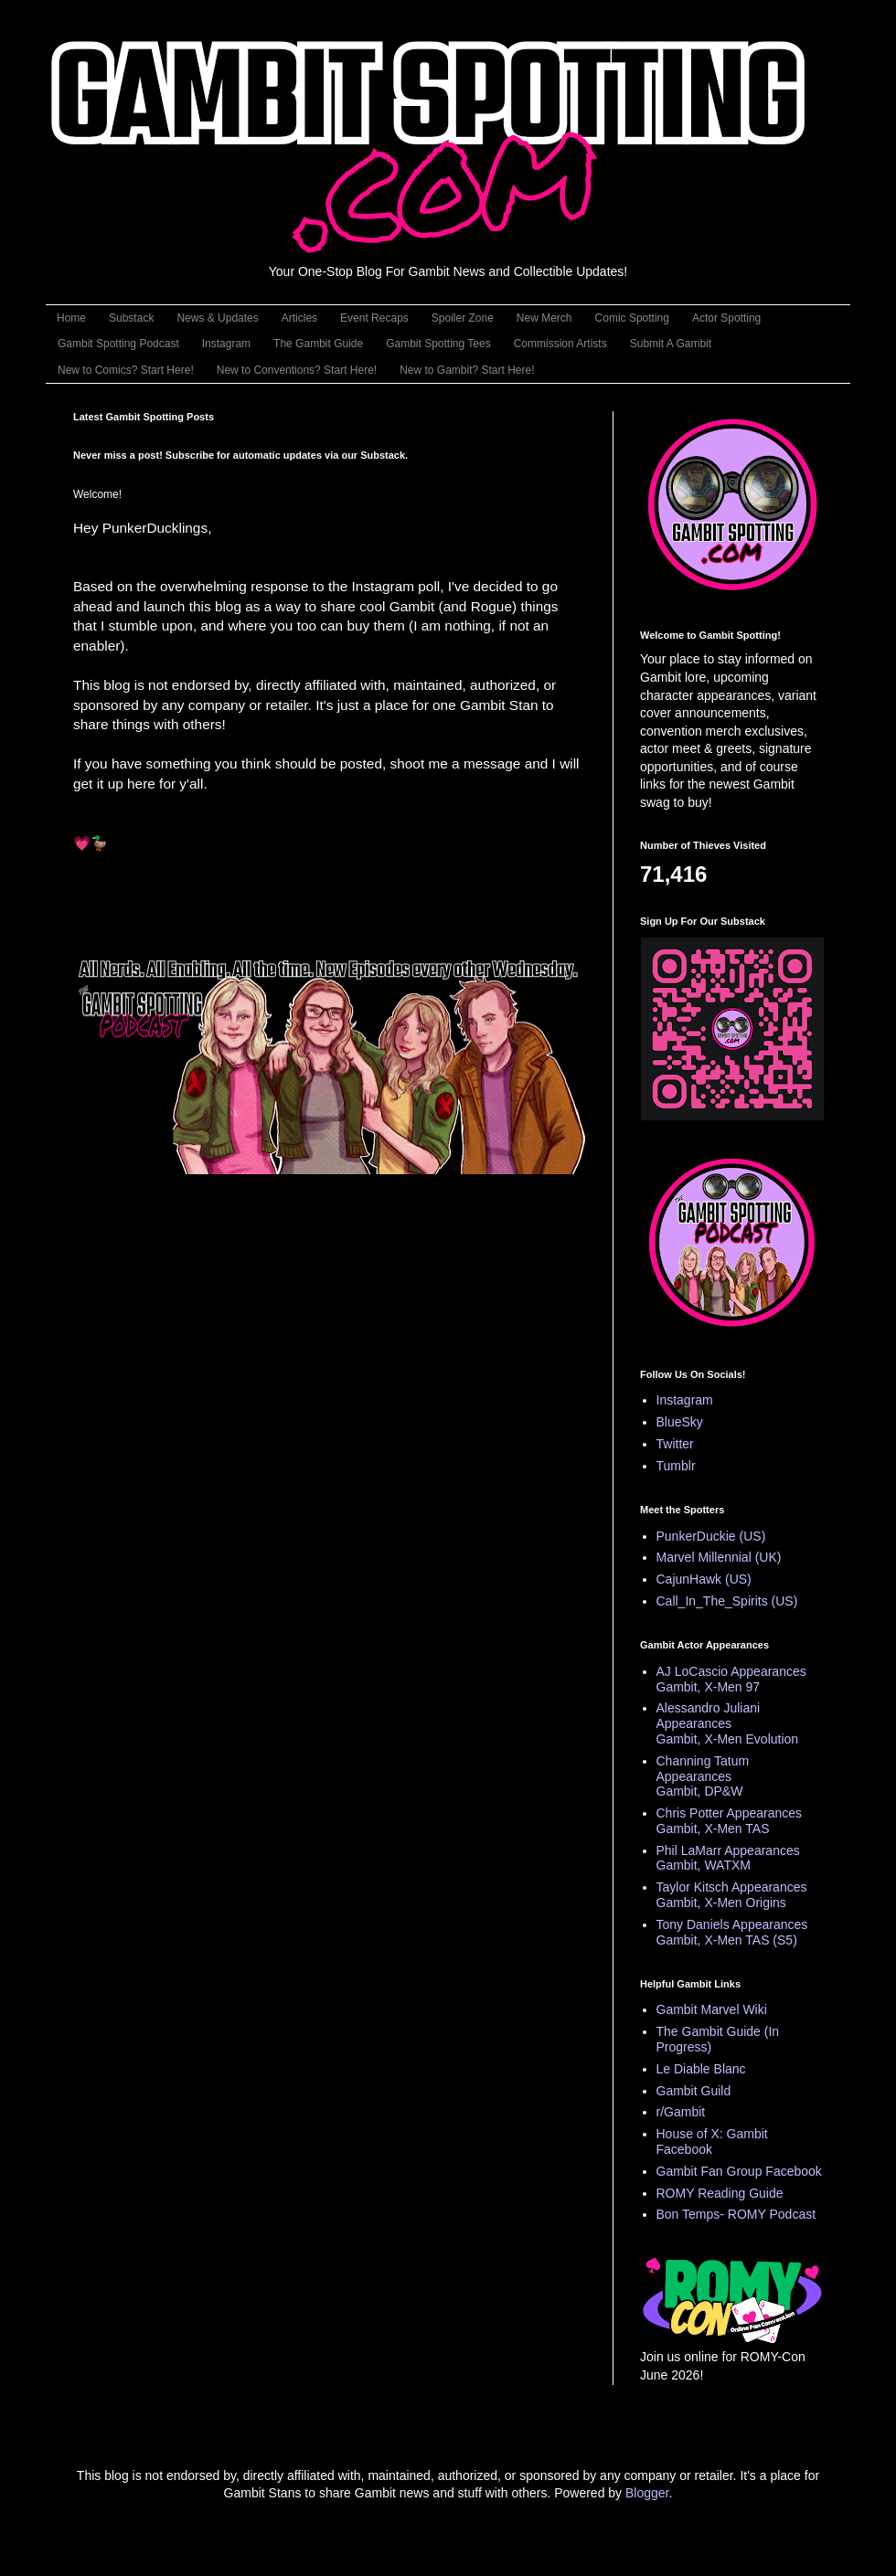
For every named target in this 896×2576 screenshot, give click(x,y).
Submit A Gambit (670, 343)
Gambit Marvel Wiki (711, 2009)
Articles (299, 318)
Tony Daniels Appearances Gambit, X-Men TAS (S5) (732, 1932)
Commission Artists (560, 343)
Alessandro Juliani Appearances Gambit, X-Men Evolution (727, 1723)
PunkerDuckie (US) (711, 1536)
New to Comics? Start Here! (126, 370)
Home (71, 318)
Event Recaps (374, 318)
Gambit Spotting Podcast (118, 343)
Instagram (226, 343)
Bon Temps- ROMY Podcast (736, 2214)
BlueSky (679, 1422)
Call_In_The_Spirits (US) (727, 1601)
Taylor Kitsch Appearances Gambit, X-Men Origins (731, 1895)
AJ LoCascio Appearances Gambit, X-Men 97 (731, 1679)
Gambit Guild (693, 2090)
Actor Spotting (726, 318)
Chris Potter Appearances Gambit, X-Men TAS (729, 1821)
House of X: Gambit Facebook (712, 2141)
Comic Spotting (632, 318)
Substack (131, 318)
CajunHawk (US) (704, 1579)
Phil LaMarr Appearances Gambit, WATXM (728, 1858)
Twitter (675, 1443)
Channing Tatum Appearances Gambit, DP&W (703, 1776)
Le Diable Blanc (701, 2069)
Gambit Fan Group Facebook (739, 2171)
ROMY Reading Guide (720, 2193)
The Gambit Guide (318, 343)
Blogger (646, 2493)
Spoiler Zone (463, 318)
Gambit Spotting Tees (438, 343)
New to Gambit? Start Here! (467, 370)
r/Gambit (681, 2111)
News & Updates (217, 318)
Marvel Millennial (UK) (719, 1557)
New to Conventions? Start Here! (297, 370)
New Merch (544, 318)
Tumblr (676, 1465)
